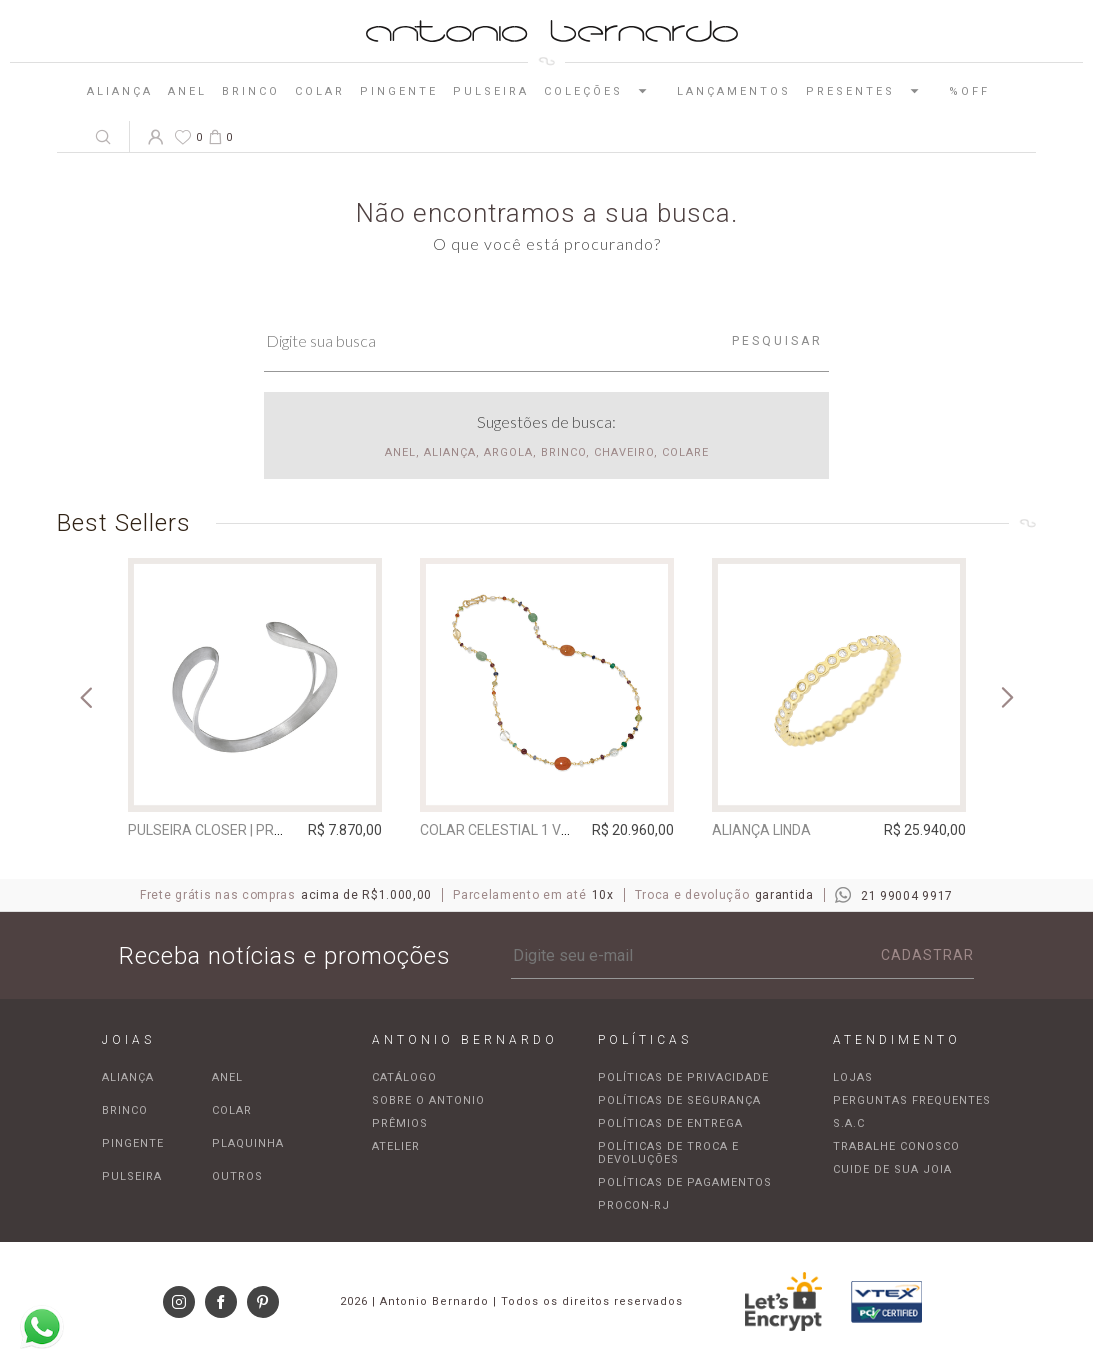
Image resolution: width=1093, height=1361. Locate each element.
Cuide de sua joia (892, 1169)
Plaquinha (248, 1143)
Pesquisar (777, 341)
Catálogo (404, 1077)
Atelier (396, 1146)
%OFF (969, 91)
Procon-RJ (634, 1205)
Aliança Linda (761, 830)
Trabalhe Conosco (896, 1146)
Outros (237, 1176)
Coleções (603, 91)
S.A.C (849, 1123)
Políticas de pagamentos (685, 1182)
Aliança (120, 91)
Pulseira (491, 91)
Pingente (399, 91)
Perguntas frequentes (912, 1100)
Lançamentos (734, 91)
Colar (320, 91)
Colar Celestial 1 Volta (507, 830)
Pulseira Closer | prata (214, 830)
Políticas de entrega (670, 1123)
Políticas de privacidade (683, 1077)
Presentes (870, 91)
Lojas (853, 1077)
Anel (187, 91)
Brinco (251, 91)
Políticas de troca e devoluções (668, 1153)
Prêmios (400, 1123)
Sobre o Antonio (428, 1100)
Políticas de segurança (679, 1100)
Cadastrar (927, 955)
